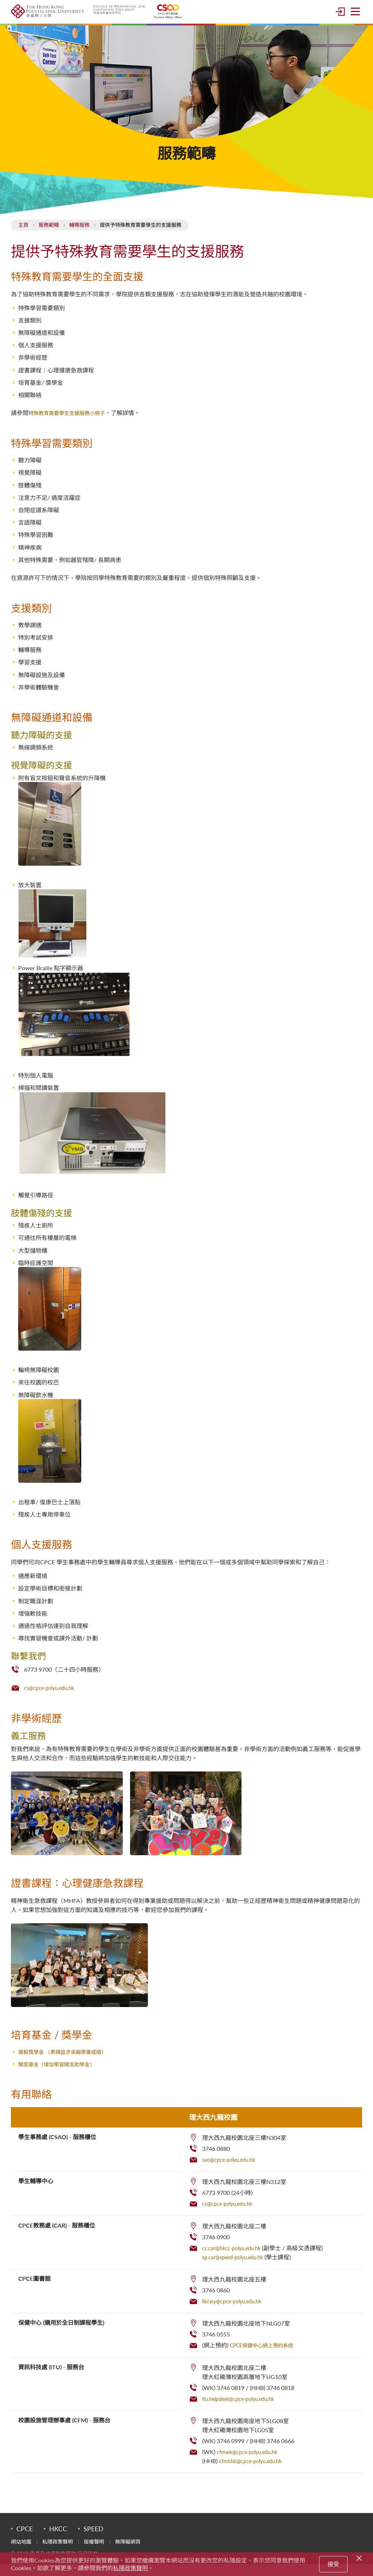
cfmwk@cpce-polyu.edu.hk (251, 2463)
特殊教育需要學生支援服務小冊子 (72, 425)
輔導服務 (79, 238)
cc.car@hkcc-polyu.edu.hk (235, 2260)
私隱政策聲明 (130, 2567)
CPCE (24, 2541)
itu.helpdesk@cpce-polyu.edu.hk (243, 2410)
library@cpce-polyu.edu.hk (236, 2313)
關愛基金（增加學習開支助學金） (62, 2076)
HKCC (58, 2541)
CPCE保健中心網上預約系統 (266, 2357)
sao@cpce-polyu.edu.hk (232, 2172)
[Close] (360, 2557)
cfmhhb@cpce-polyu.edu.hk (254, 2472)
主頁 (23, 238)
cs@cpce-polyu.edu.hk (52, 1700)
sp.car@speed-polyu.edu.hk (237, 2269)
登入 (340, 18)
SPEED (93, 2541)
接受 (333, 2563)
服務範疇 (49, 238)
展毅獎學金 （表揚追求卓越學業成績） (68, 2064)
